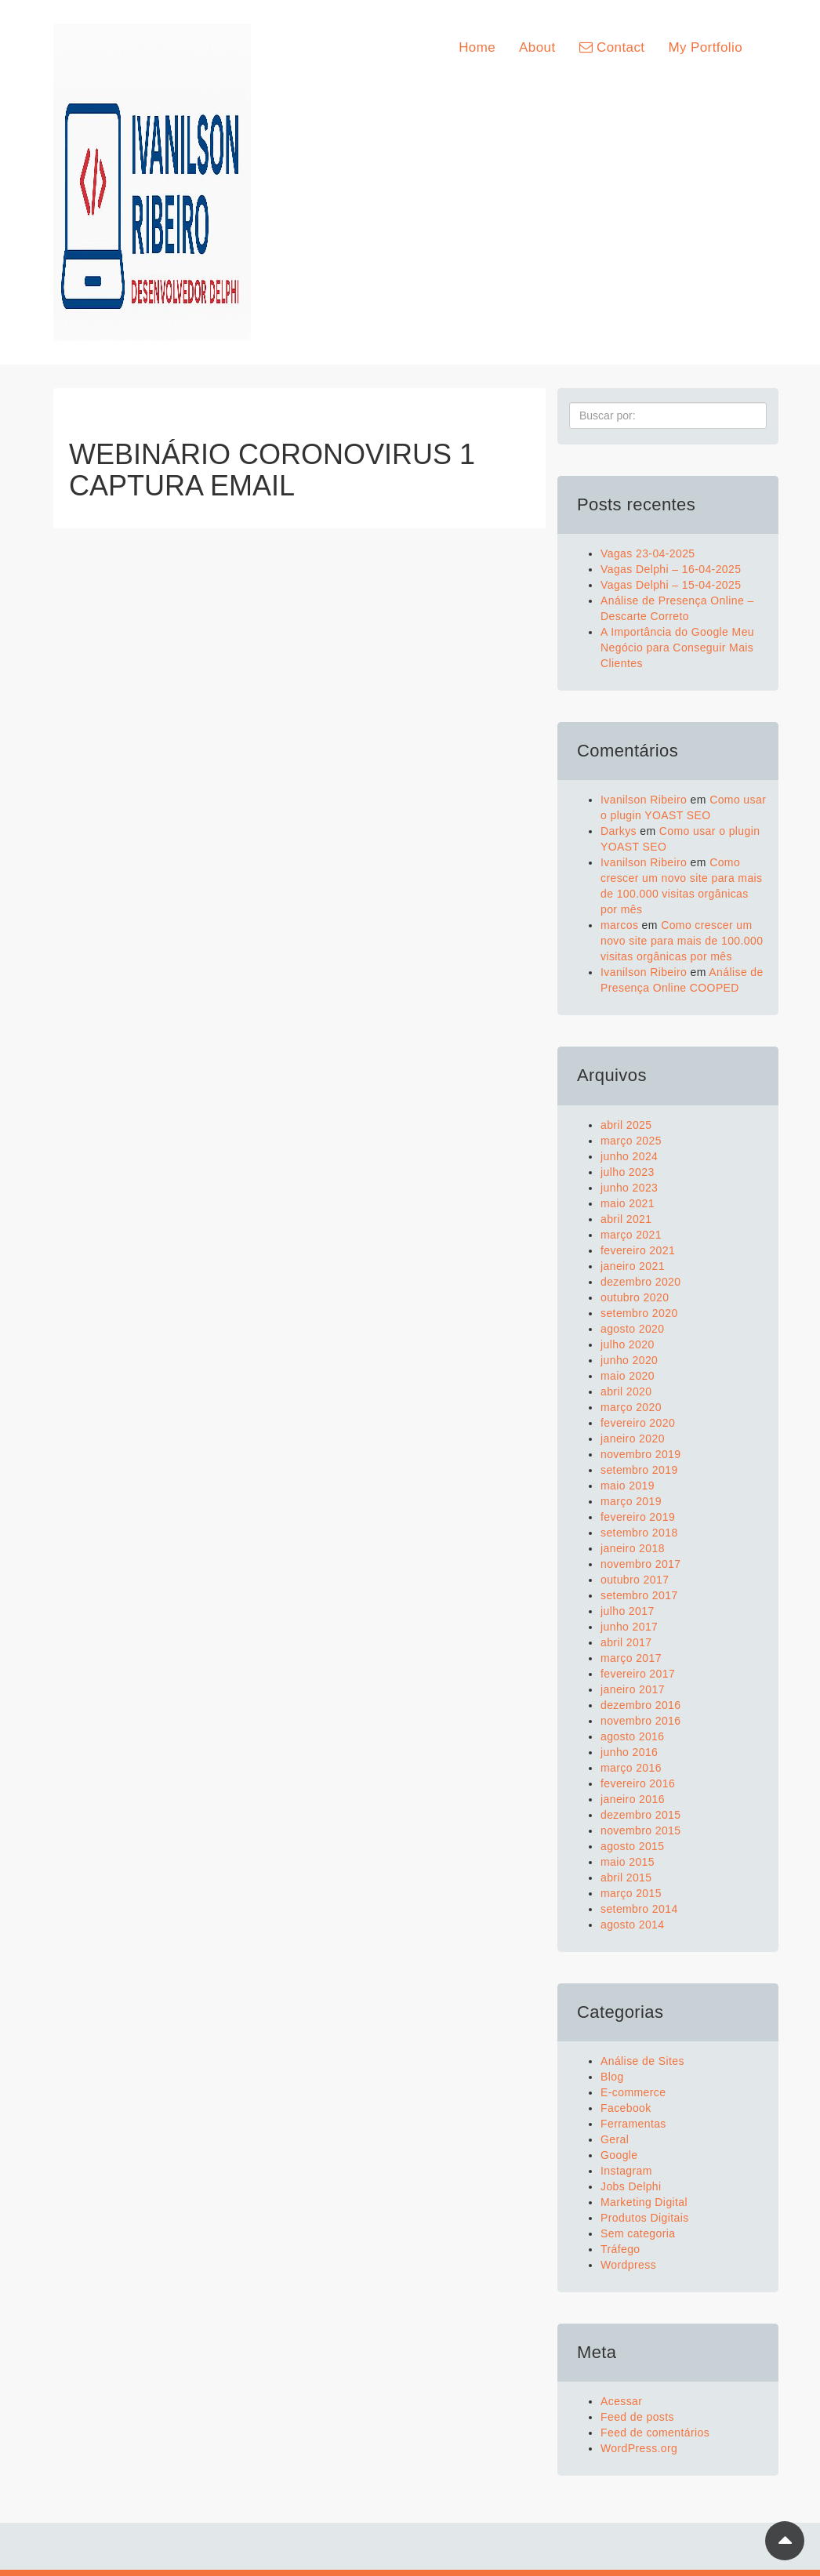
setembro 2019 (639, 1470)
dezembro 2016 (640, 1705)
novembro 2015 (640, 1830)
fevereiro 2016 (637, 1783)
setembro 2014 (639, 1909)
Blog (612, 2076)
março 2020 (631, 1407)
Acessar (621, 2401)
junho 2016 (629, 1752)
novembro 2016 (640, 1720)
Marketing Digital (644, 2202)
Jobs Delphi (631, 2186)
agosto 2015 (632, 1846)
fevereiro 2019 (637, 1517)
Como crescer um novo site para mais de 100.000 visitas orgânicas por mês (681, 941)
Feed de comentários (654, 2432)
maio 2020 (627, 1376)
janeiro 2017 (632, 1689)
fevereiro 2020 (637, 1423)
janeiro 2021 (632, 1266)
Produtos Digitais (644, 2217)
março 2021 (631, 1234)
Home (477, 47)
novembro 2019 (640, 1454)
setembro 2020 (639, 1313)
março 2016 (631, 1767)
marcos (619, 925)
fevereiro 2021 (637, 1250)
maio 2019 (627, 1485)
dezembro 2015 (640, 1815)
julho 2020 (627, 1344)
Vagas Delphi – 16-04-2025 (670, 569)
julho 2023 (627, 1172)
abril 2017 (626, 1642)
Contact (612, 47)
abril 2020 (626, 1391)
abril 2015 (626, 1877)
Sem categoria (637, 2233)
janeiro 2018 (632, 1548)
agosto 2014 (632, 1924)
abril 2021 (626, 1219)
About (537, 47)
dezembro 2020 (640, 1281)
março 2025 (631, 1140)
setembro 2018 (639, 1532)
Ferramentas (633, 2123)
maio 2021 (627, 1203)
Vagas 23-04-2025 (647, 553)
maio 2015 (627, 1862)
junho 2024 (629, 1156)
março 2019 (631, 1501)
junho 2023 (629, 1187)
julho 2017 (627, 1611)
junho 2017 (629, 1626)
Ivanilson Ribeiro (643, 799)
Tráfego (620, 2249)
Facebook (625, 2108)
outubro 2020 (634, 1297)
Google (619, 2155)
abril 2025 (626, 1125)
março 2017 (631, 1658)
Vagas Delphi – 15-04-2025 (670, 585)
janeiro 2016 (632, 1799)
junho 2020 (629, 1360)
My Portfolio (705, 47)
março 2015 (631, 1893)
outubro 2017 (634, 1579)
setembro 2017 (639, 1595)
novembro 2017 (640, 1564)
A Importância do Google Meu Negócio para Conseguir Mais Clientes (677, 647)
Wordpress (628, 2265)
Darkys (618, 831)
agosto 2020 (632, 1328)
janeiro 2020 (632, 1438)
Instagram (626, 2170)
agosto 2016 (632, 1736)
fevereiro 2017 (637, 1673)
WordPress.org (638, 2448)
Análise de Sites (642, 2061)
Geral (614, 2139)
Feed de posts (637, 2417)
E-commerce (633, 2092)
